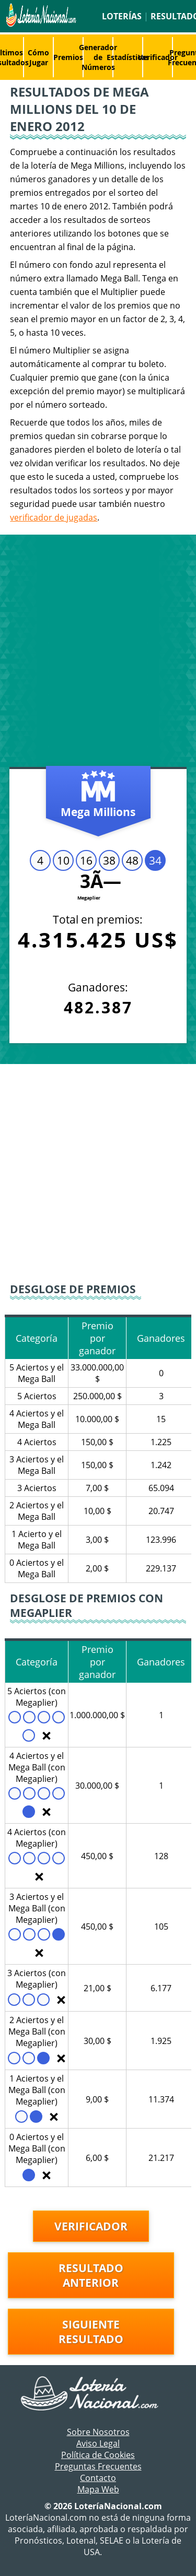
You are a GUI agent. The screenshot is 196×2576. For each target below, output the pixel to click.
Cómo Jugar (38, 57)
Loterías (122, 16)
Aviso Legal (98, 2443)
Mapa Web (98, 2489)
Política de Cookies (98, 2455)
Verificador (158, 57)
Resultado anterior (91, 2275)
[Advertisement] (98, 653)
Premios (68, 57)
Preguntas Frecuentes (98, 2466)
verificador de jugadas (53, 517)
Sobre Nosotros (98, 2432)
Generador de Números (98, 57)
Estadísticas (128, 57)
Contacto (98, 2478)
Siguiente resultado (91, 2331)
